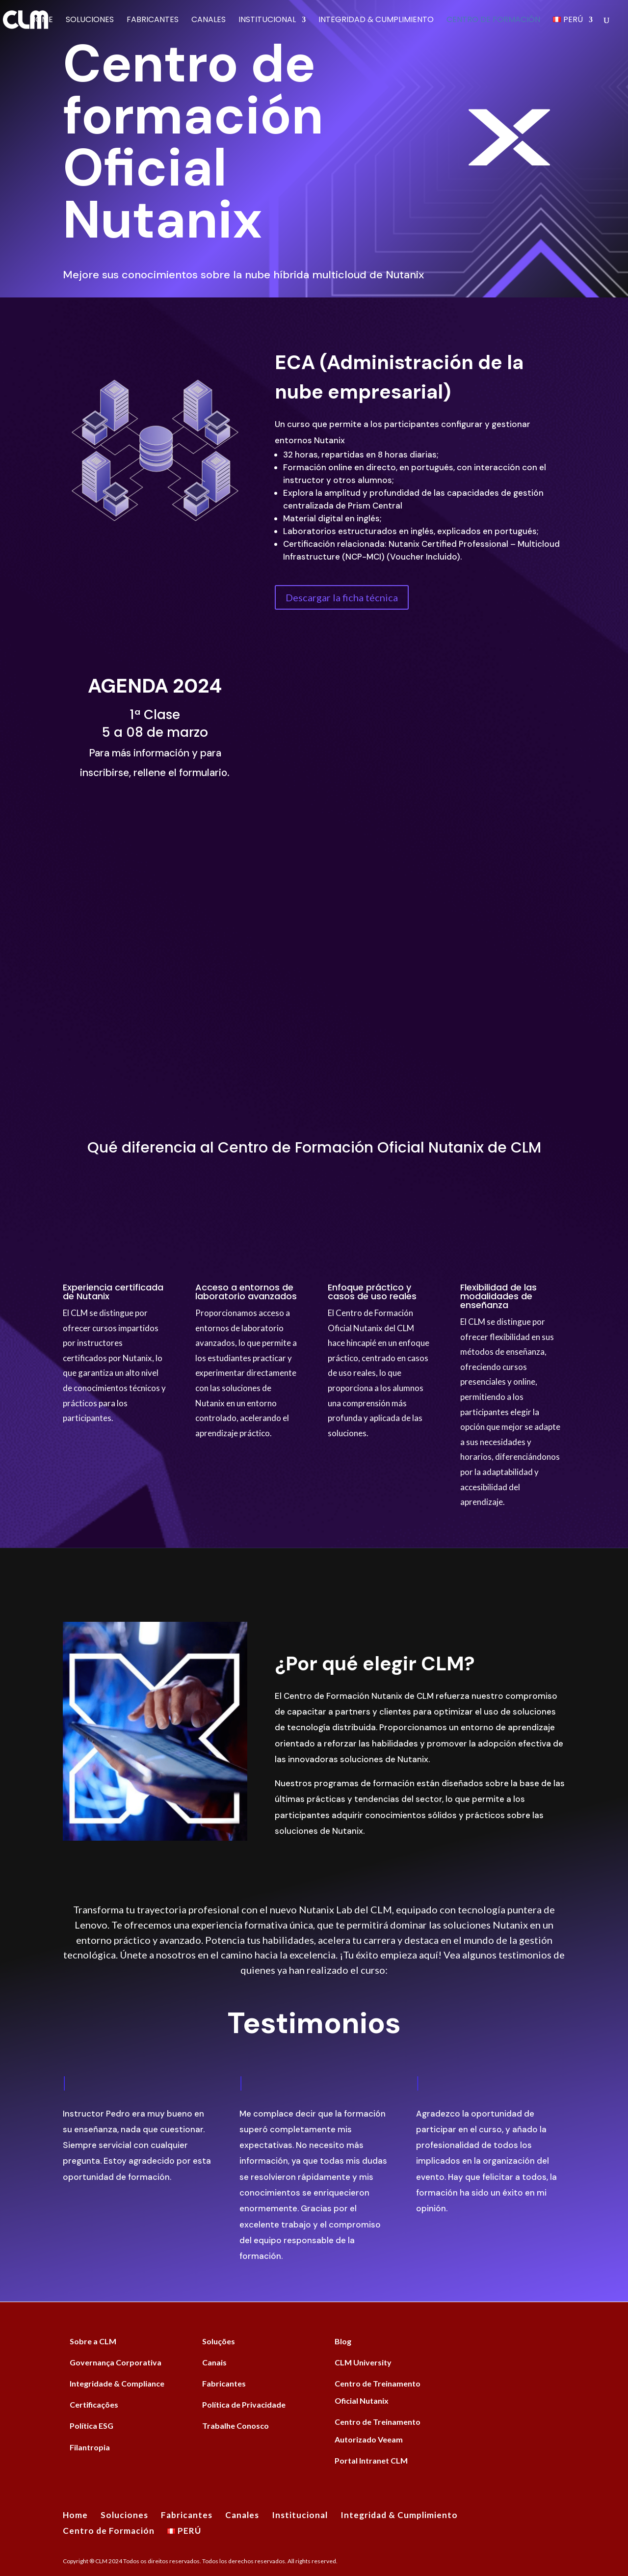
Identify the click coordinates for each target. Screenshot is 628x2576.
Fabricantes (153, 20)
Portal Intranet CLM (371, 2460)
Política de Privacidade (244, 2404)
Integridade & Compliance (117, 2383)
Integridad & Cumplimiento (376, 20)
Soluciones (90, 20)
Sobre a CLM (93, 2341)
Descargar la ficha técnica (342, 597)
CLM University (363, 2362)
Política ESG (91, 2425)
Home (41, 20)
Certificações (94, 2404)
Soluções (218, 2341)
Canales (208, 20)
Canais (214, 2362)
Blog (343, 2341)
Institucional (267, 20)
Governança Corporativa (115, 2362)
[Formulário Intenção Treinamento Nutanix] (418, 869)
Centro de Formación (493, 20)
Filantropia (90, 2447)
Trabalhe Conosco (235, 2425)
